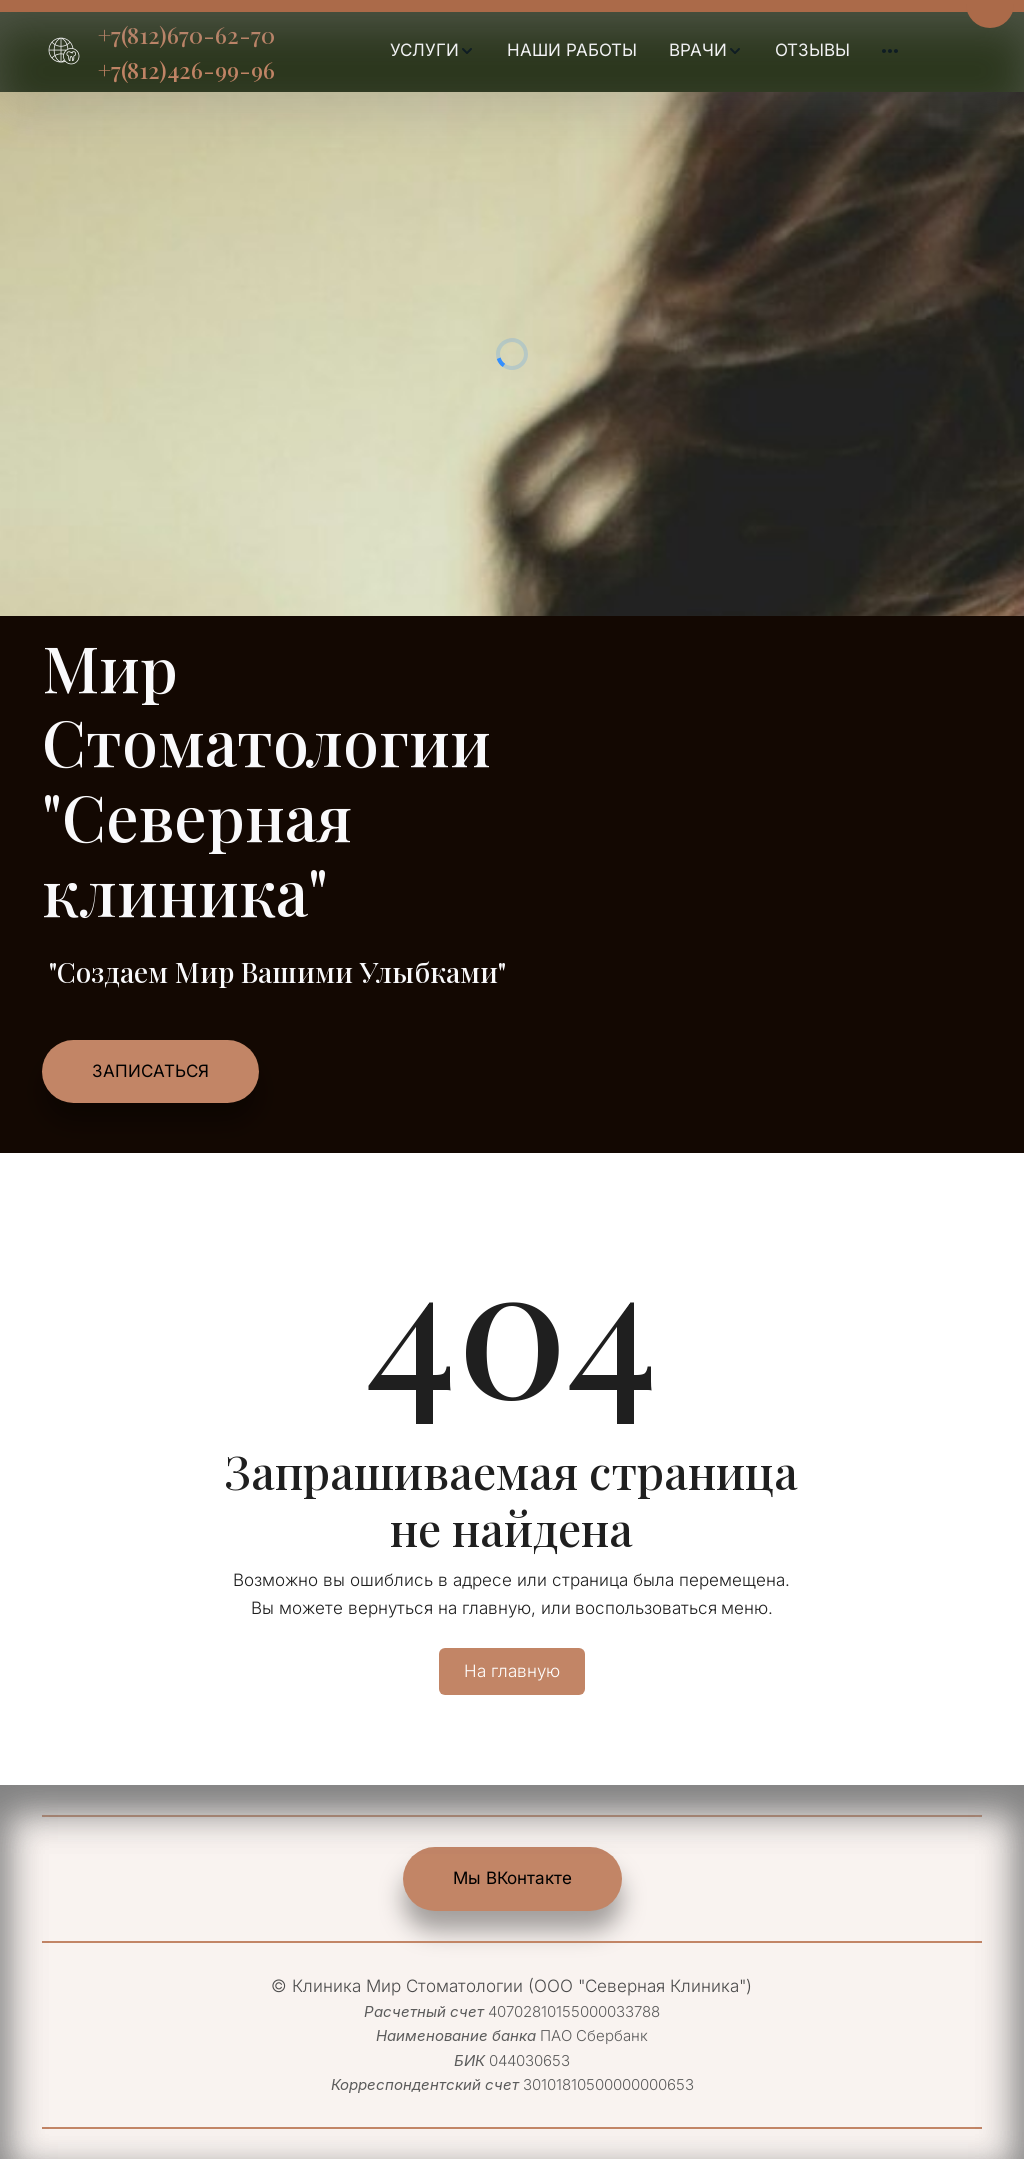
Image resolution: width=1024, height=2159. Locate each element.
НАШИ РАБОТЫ (572, 50)
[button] (432, 51)
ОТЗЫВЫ (812, 50)
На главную (512, 1671)
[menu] (643, 51)
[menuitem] (432, 51)
